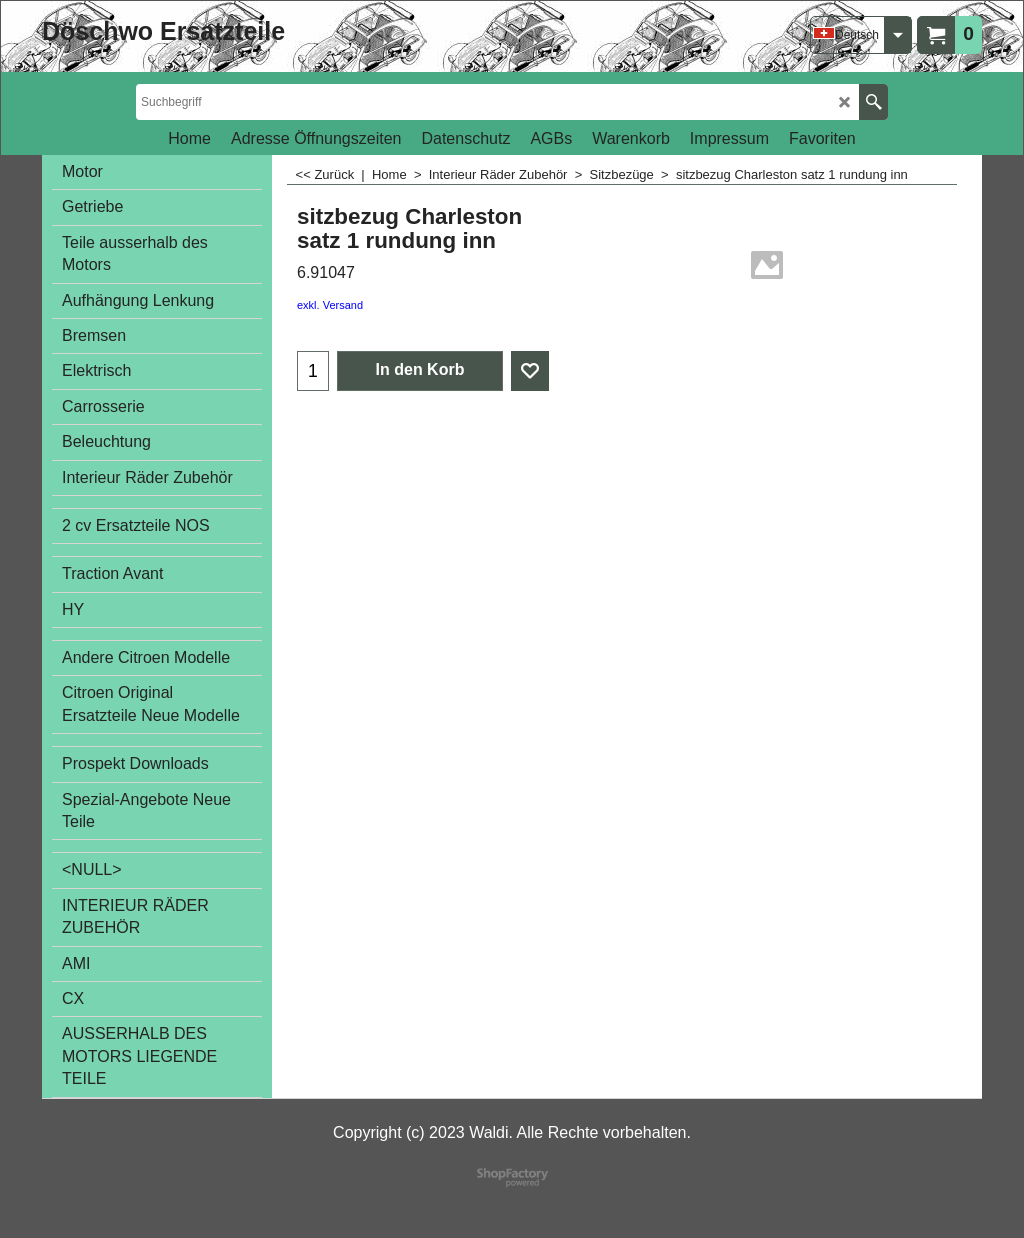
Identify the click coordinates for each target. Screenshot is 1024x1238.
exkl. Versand (330, 305)
